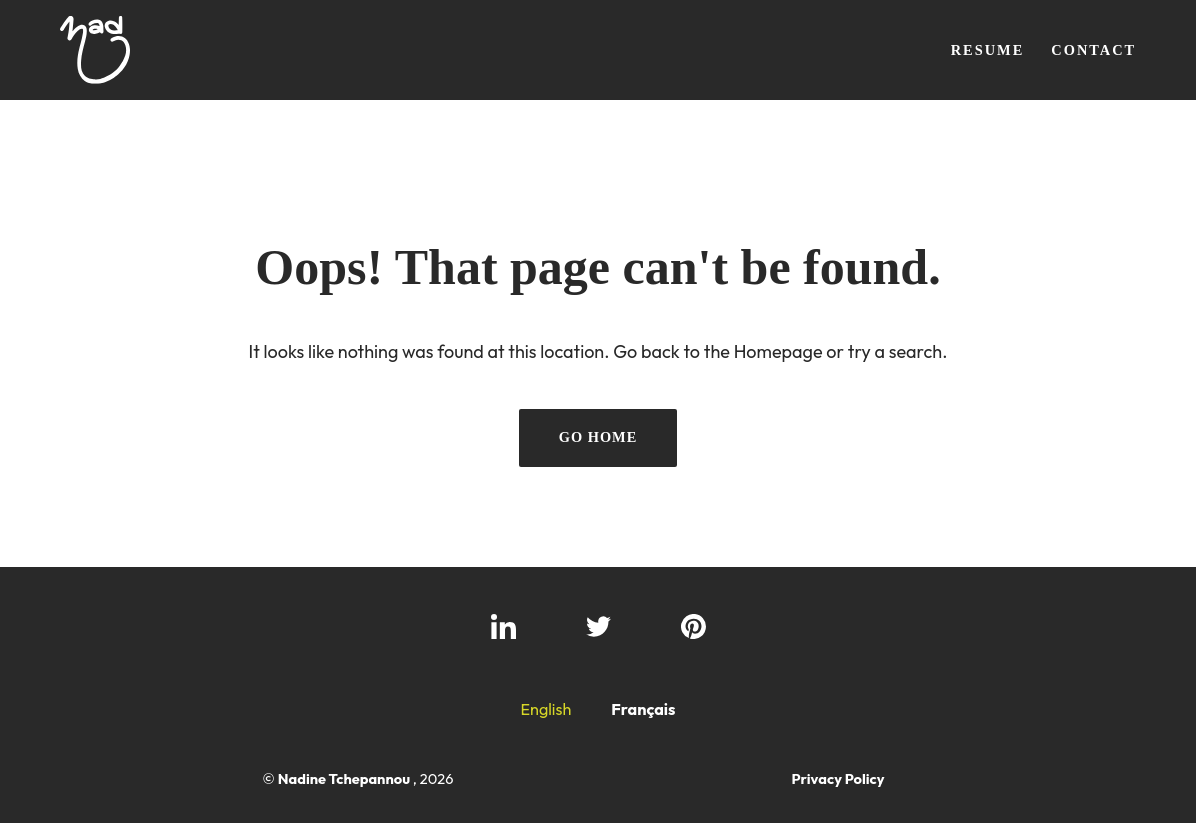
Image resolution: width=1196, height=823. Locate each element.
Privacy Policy (837, 778)
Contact (1093, 50)
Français (643, 709)
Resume (988, 50)
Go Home (598, 437)
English (545, 709)
